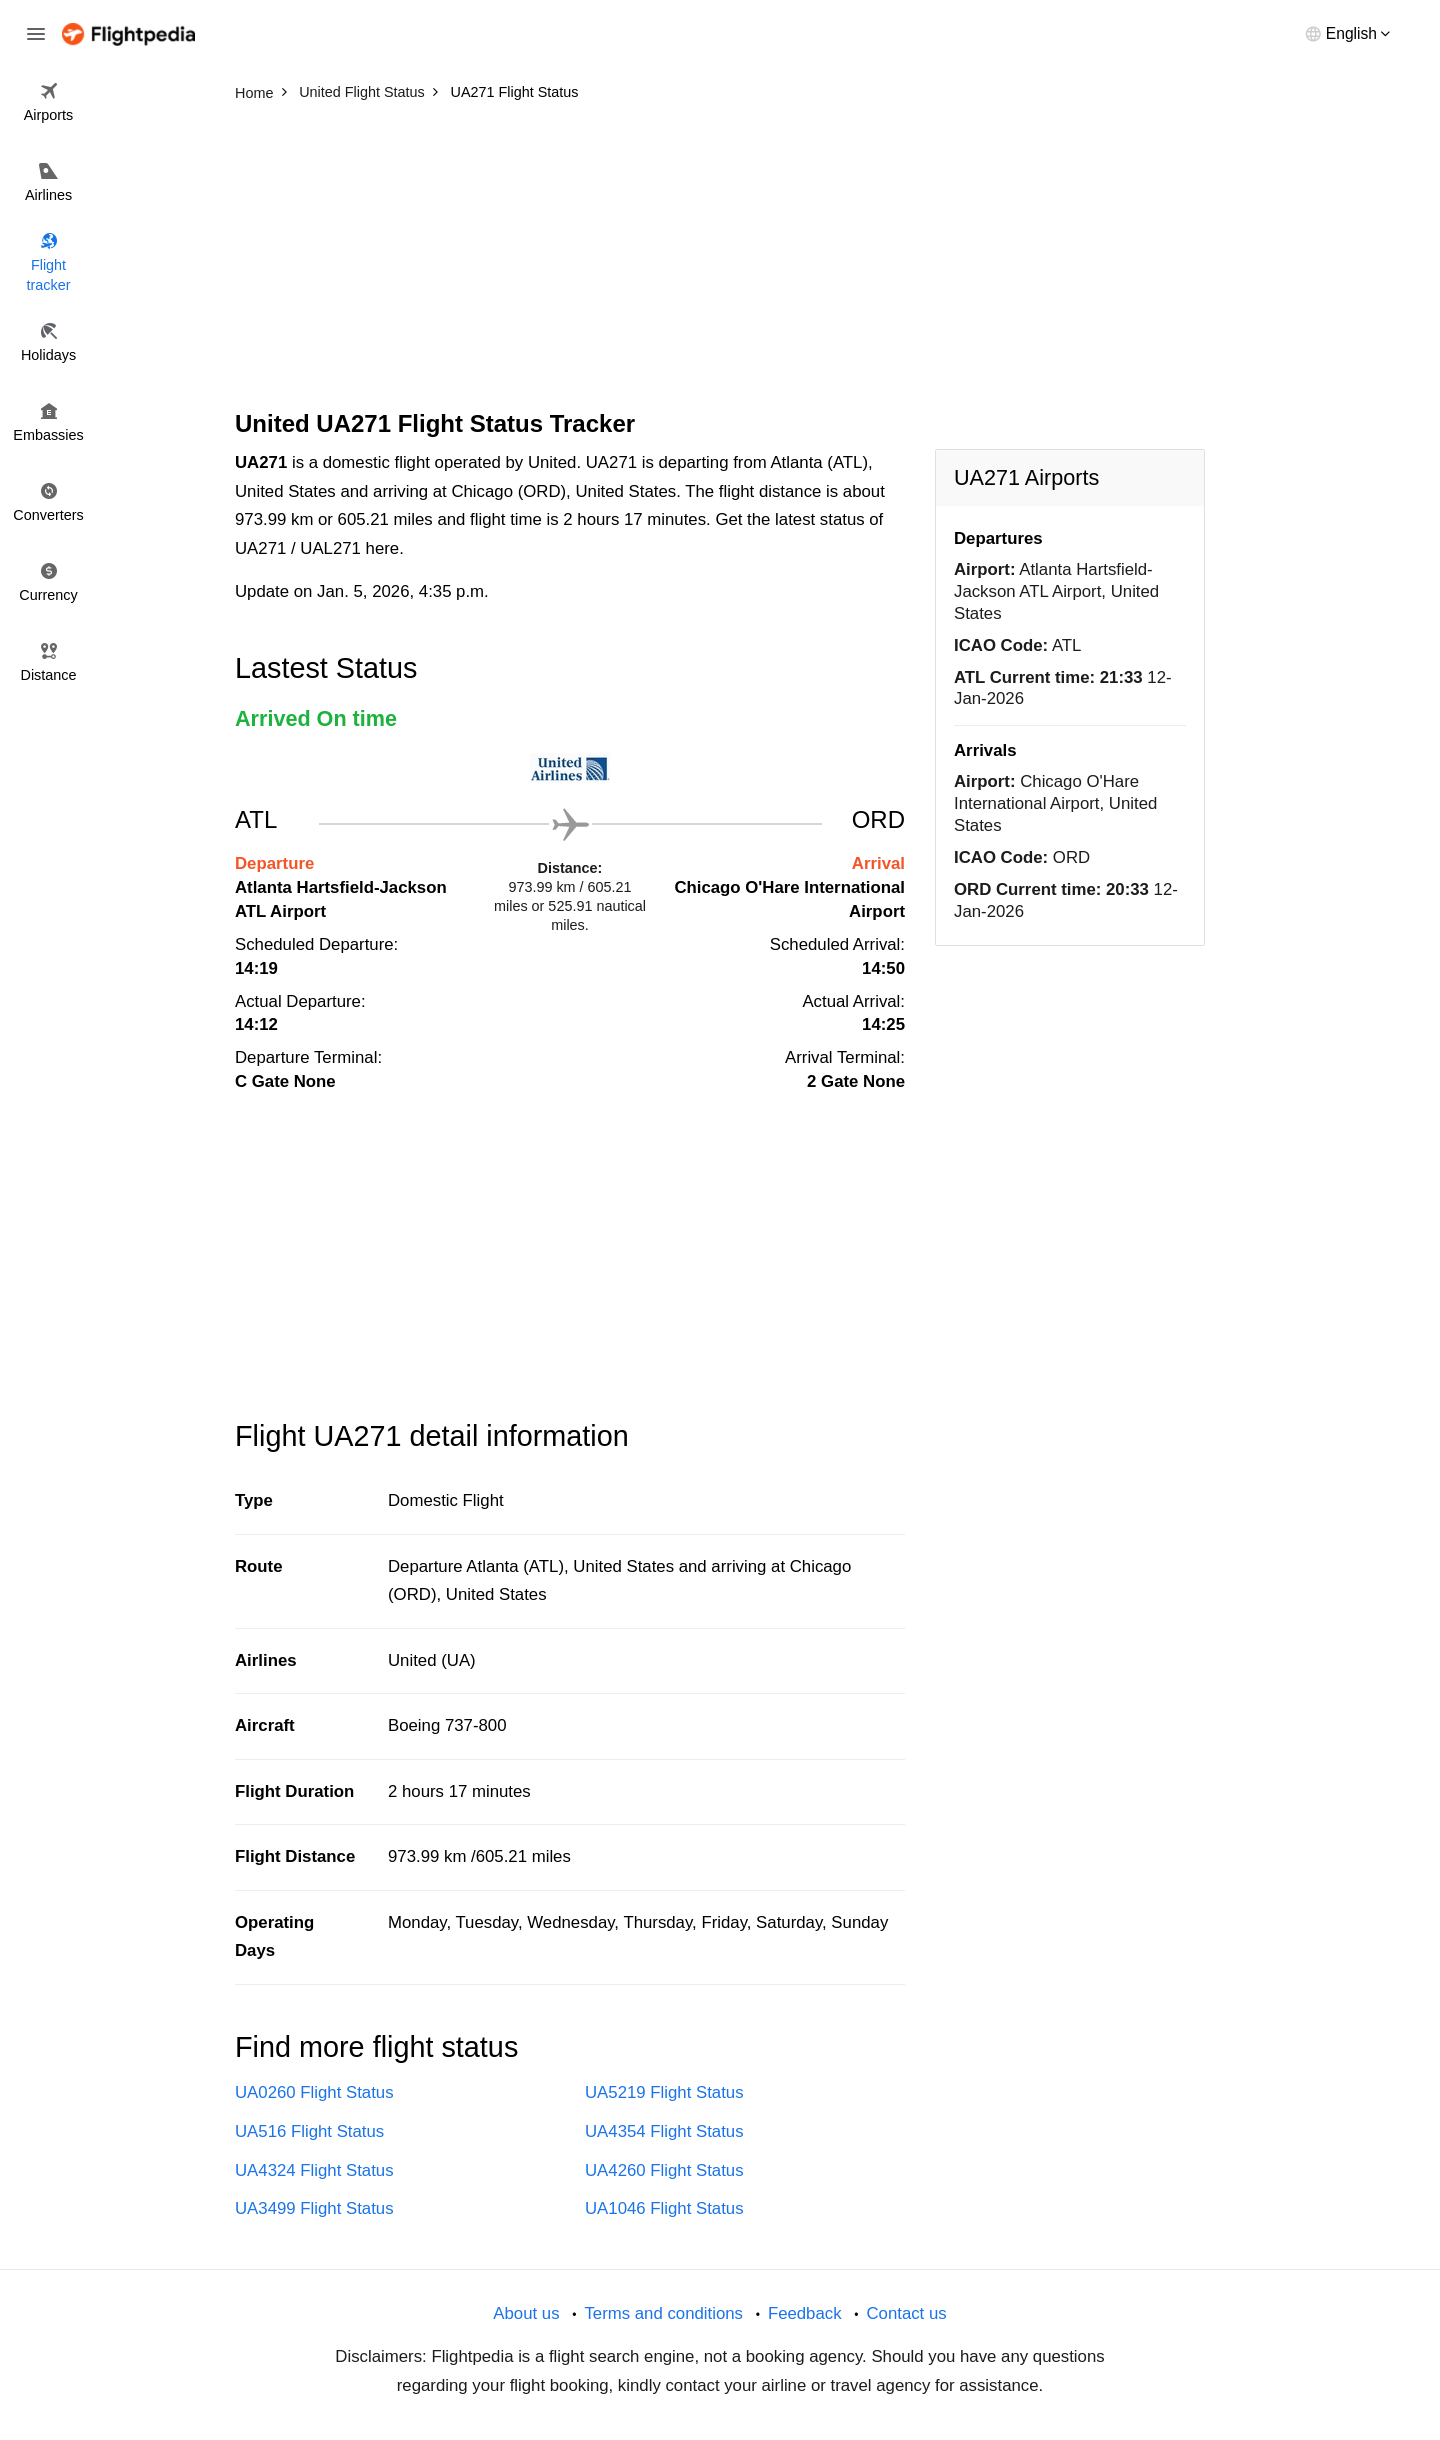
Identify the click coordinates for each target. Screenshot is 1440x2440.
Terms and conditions (663, 2313)
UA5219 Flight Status (664, 2092)
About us (526, 2313)
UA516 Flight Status (309, 2131)
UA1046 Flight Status (664, 2208)
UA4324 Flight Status (314, 2170)
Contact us (906, 2313)
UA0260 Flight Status (314, 2092)
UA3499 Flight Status (314, 2208)
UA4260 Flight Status (664, 2170)
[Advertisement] (720, 260)
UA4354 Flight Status (664, 2131)
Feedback (805, 2313)
